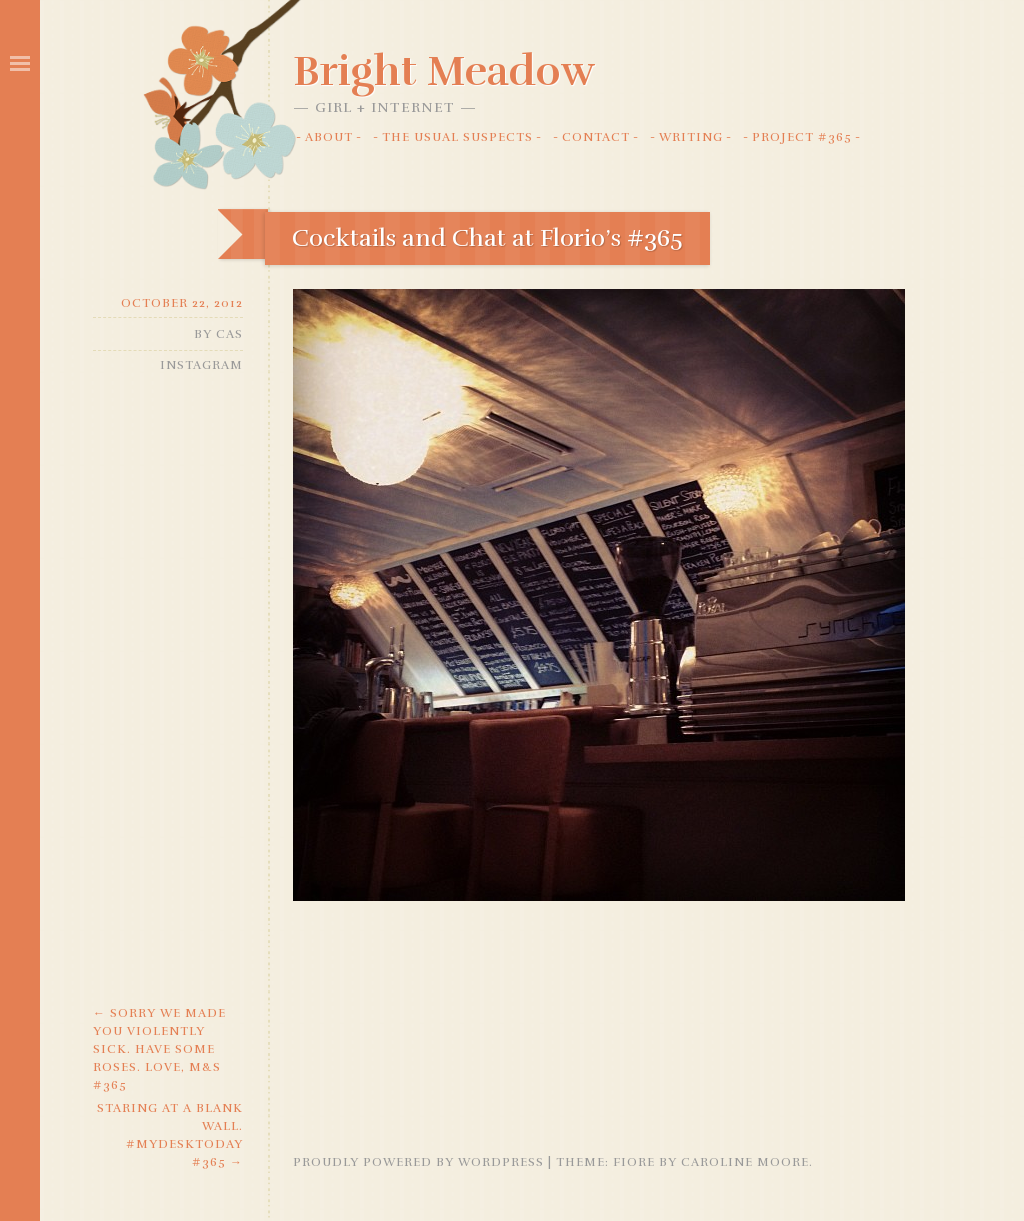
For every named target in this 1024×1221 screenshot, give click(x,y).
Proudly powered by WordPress (418, 1162)
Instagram (201, 365)
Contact (596, 137)
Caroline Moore (745, 1162)
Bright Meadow (444, 71)
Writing (691, 137)
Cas (229, 334)
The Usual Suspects (457, 137)
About (329, 137)
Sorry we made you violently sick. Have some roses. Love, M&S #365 (159, 1049)
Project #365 (802, 137)
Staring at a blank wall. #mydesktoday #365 (170, 1135)
